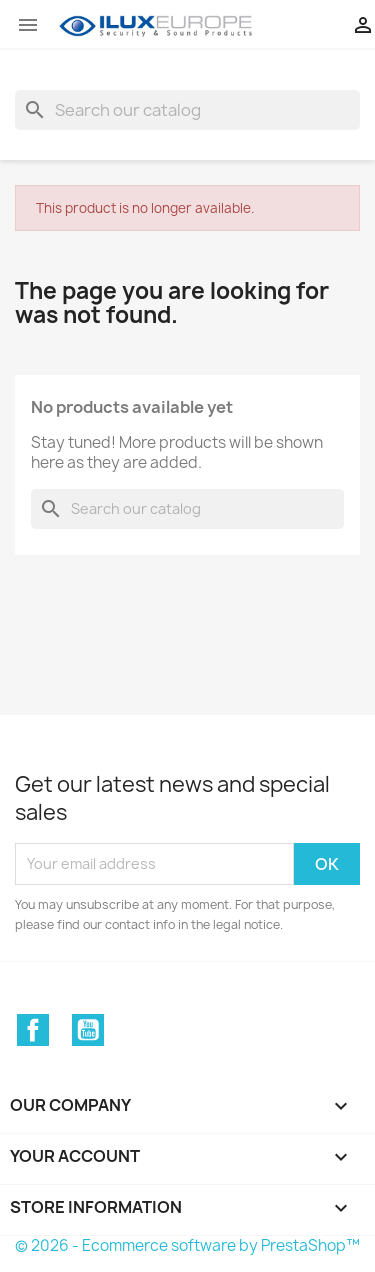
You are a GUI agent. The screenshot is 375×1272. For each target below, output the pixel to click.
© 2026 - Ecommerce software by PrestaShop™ (187, 1245)
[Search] (187, 110)
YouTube (88, 1030)
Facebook (33, 1030)
